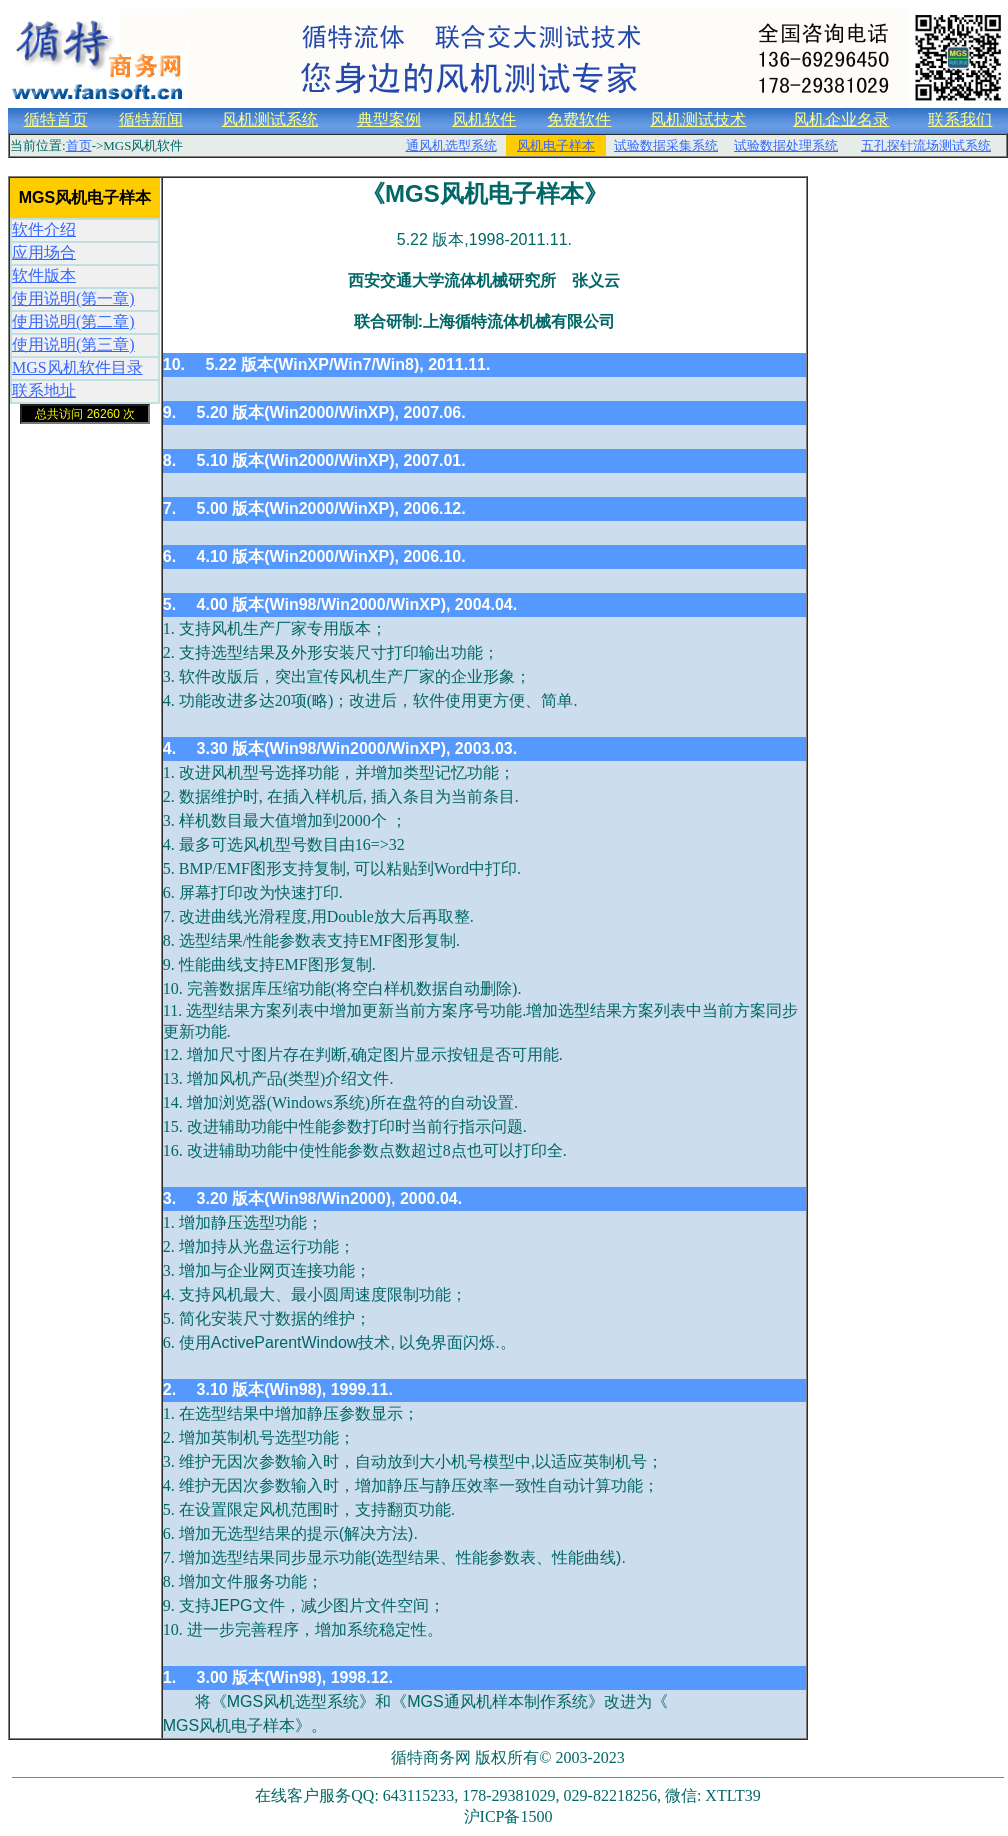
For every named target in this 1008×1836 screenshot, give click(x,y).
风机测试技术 (698, 119)
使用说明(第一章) (73, 298)
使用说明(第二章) (73, 321)
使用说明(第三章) (73, 344)
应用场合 (44, 252)
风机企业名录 (841, 119)
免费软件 (579, 119)
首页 (79, 145)
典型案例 (389, 119)
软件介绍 (44, 229)
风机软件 (484, 119)
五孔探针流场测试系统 (926, 145)
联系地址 (44, 390)
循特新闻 (151, 119)
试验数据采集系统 (666, 145)
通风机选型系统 (451, 145)
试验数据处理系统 (786, 145)
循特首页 (56, 119)
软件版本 (44, 275)
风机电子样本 (556, 145)
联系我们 (960, 119)
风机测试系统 (270, 119)
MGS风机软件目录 (77, 367)
